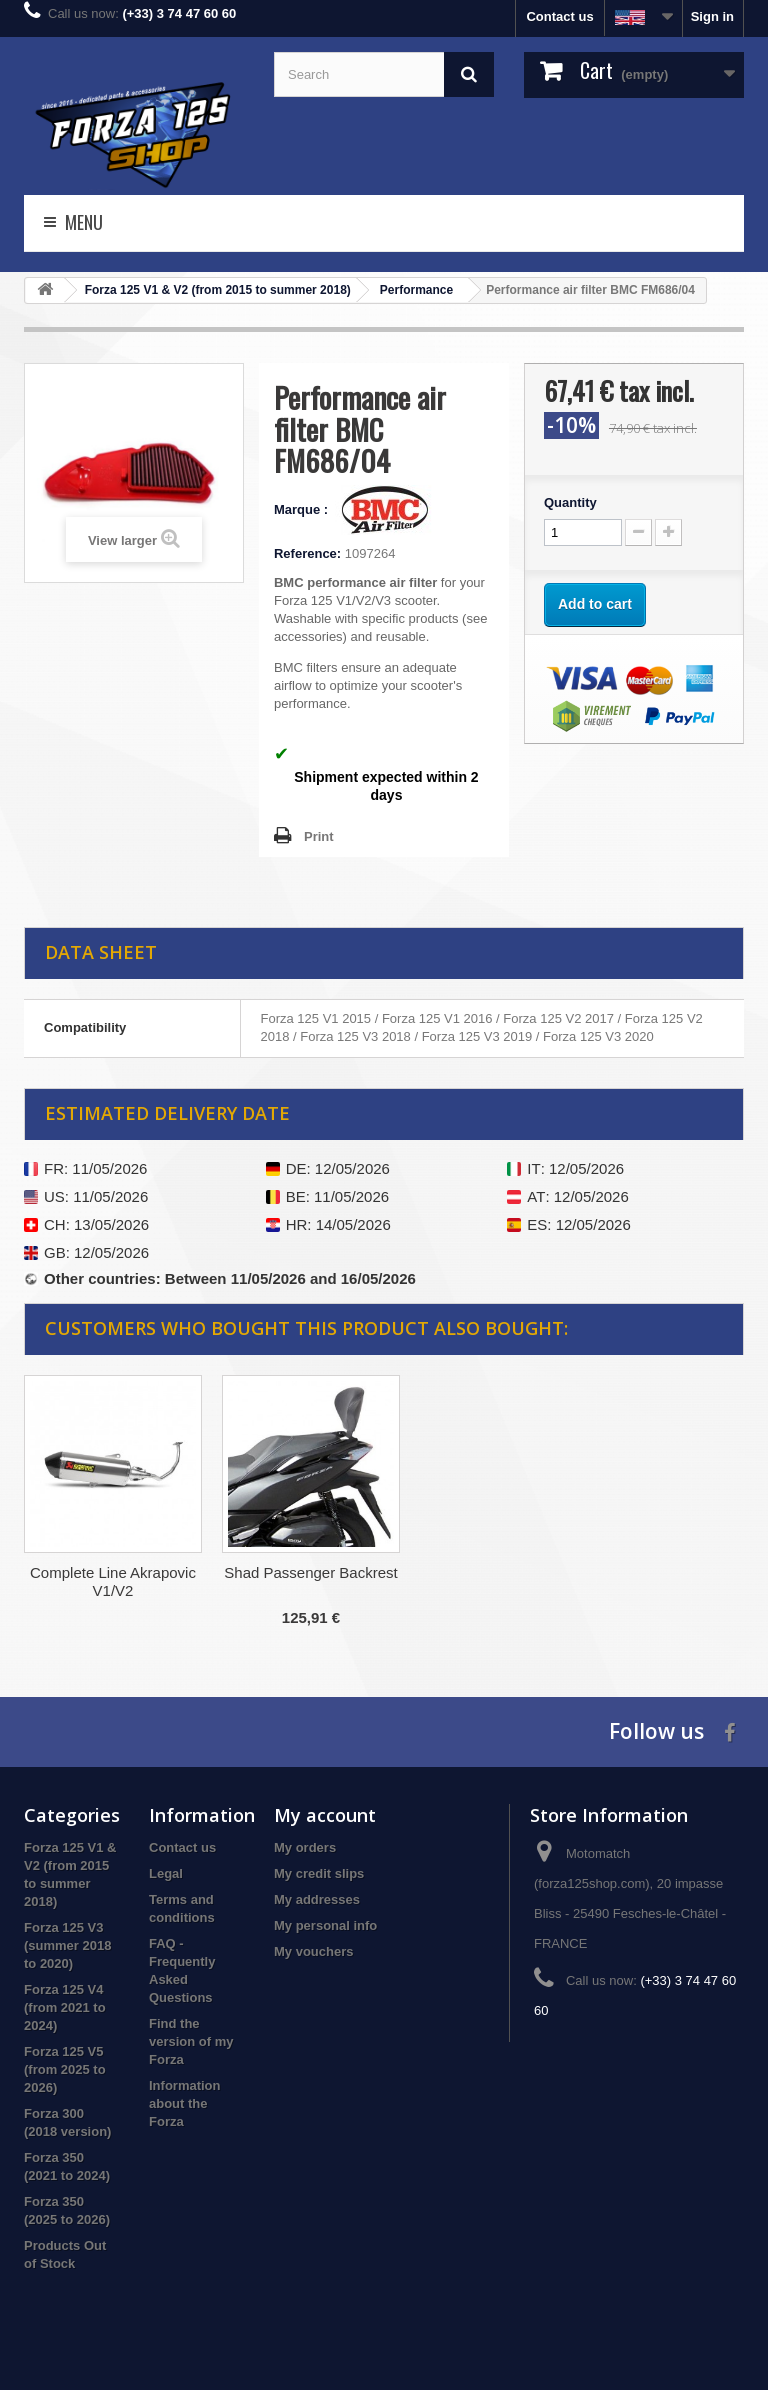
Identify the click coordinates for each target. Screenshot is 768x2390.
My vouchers (313, 1951)
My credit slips (319, 1873)
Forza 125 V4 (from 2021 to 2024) (65, 2007)
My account (325, 1815)
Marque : (303, 509)
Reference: (307, 553)
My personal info (325, 1925)
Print (319, 836)
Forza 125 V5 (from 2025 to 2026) (65, 2069)
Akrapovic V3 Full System (113, 1572)
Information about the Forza (185, 2103)
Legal (166, 1873)
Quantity (570, 502)
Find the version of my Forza (191, 2041)
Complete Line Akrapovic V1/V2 (509, 1581)
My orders (305, 1847)
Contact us (559, 16)
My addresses (317, 1899)
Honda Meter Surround (311, 1572)
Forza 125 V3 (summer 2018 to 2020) (67, 1945)
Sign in (712, 16)
